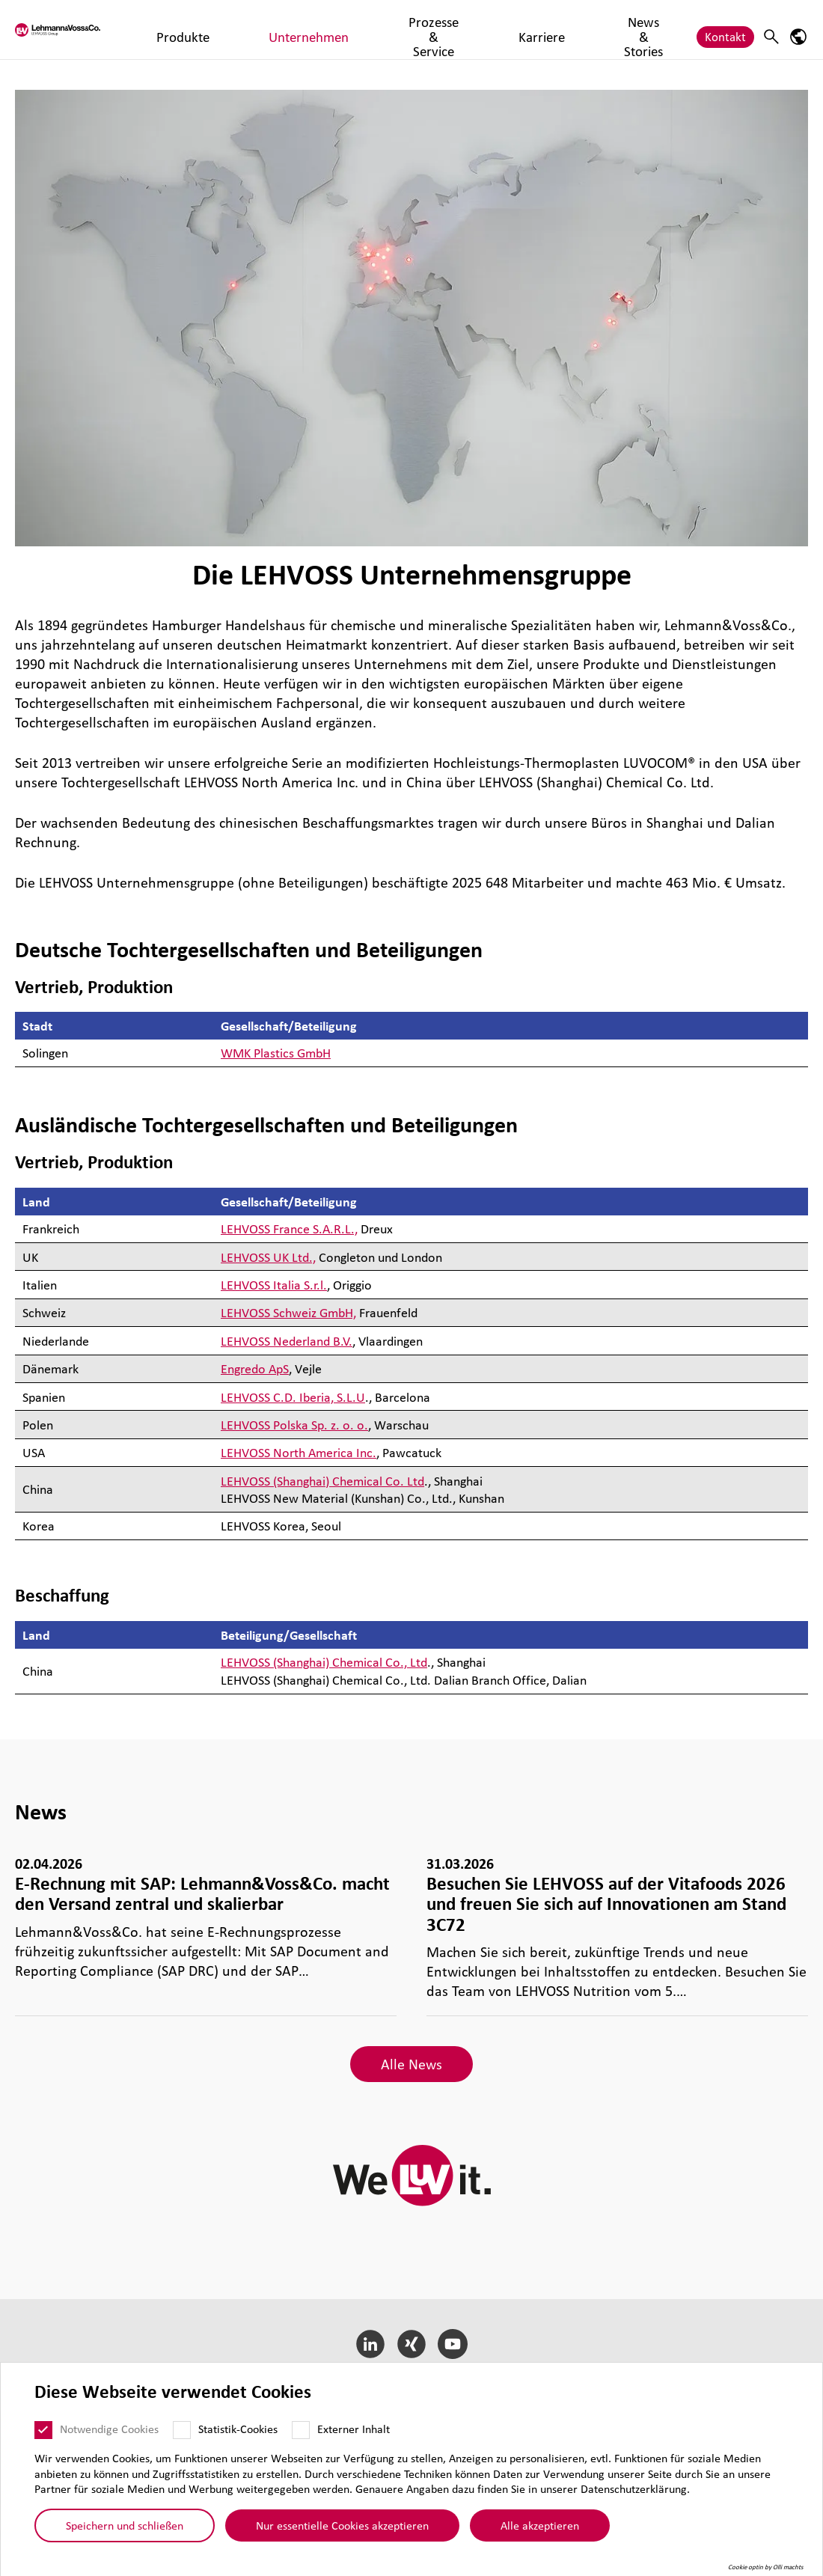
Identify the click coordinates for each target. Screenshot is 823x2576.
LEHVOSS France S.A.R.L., (289, 1228)
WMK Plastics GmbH (276, 1053)
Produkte (185, 29)
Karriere (449, 29)
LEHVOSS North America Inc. (298, 1452)
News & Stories (526, 29)
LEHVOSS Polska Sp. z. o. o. (294, 1424)
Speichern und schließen (129, 2525)
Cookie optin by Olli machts (770, 2567)
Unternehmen (262, 29)
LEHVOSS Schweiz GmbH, (288, 1312)
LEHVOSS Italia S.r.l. (274, 1285)
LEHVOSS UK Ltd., (268, 1257)
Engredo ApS (255, 1368)
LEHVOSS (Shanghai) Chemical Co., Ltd (324, 1662)
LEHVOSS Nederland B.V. (286, 1341)
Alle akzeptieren (544, 2525)
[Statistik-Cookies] (186, 2430)
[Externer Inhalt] (305, 2430)
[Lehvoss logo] (71, 29)
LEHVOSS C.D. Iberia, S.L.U (293, 1397)
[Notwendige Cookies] (48, 2430)
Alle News (411, 2064)
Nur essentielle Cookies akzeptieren (346, 2525)
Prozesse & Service (363, 29)
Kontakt (725, 29)
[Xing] (411, 2344)
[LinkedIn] (370, 2344)
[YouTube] (452, 2344)
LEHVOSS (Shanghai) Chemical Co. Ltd (322, 1481)
